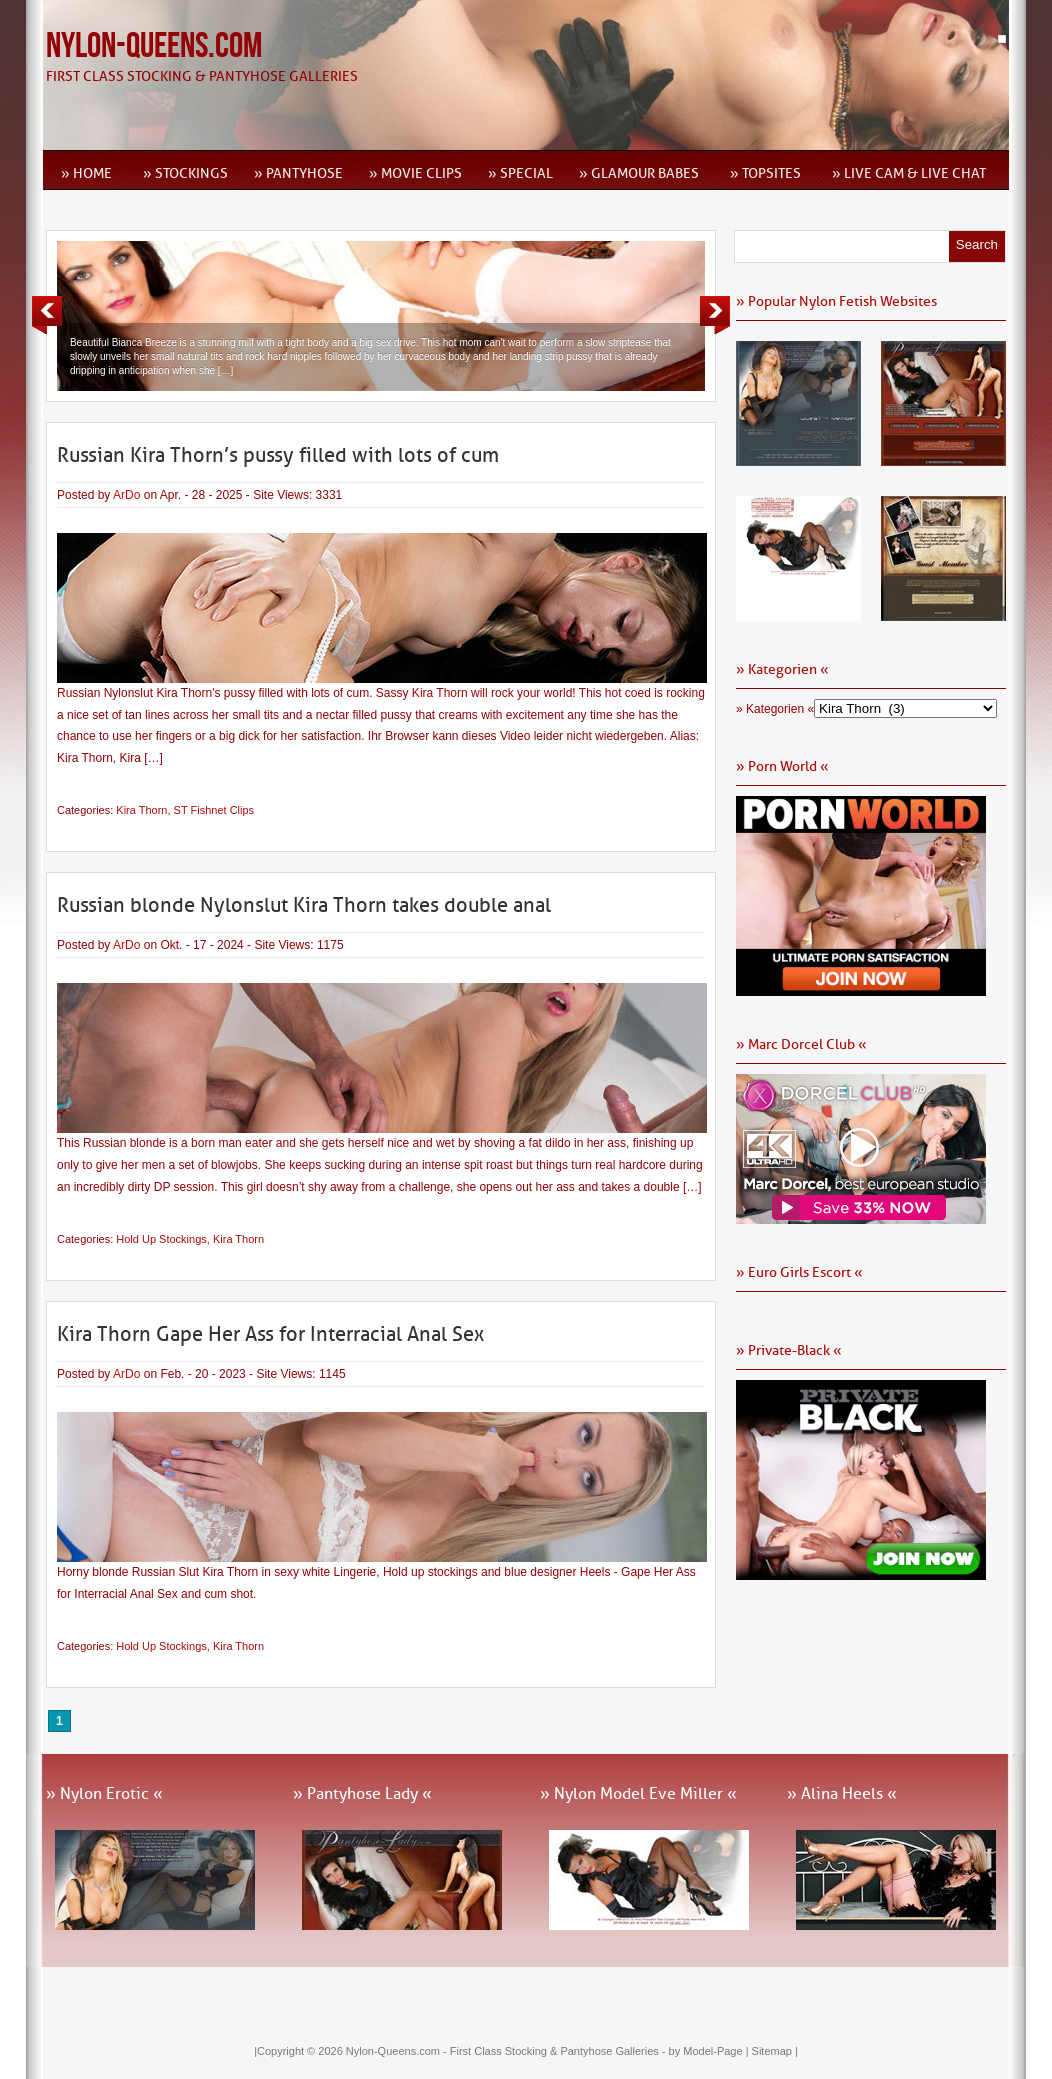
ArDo (126, 495)
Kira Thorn (141, 810)
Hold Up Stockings (161, 1239)
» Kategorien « (775, 709)
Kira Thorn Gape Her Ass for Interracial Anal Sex (270, 1334)
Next (715, 315)
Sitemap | (775, 2051)
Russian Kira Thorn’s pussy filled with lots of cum (278, 455)
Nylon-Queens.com (154, 46)
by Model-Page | (710, 2051)
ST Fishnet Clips (214, 810)
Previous (47, 315)
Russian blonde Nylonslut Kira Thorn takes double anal (304, 905)
